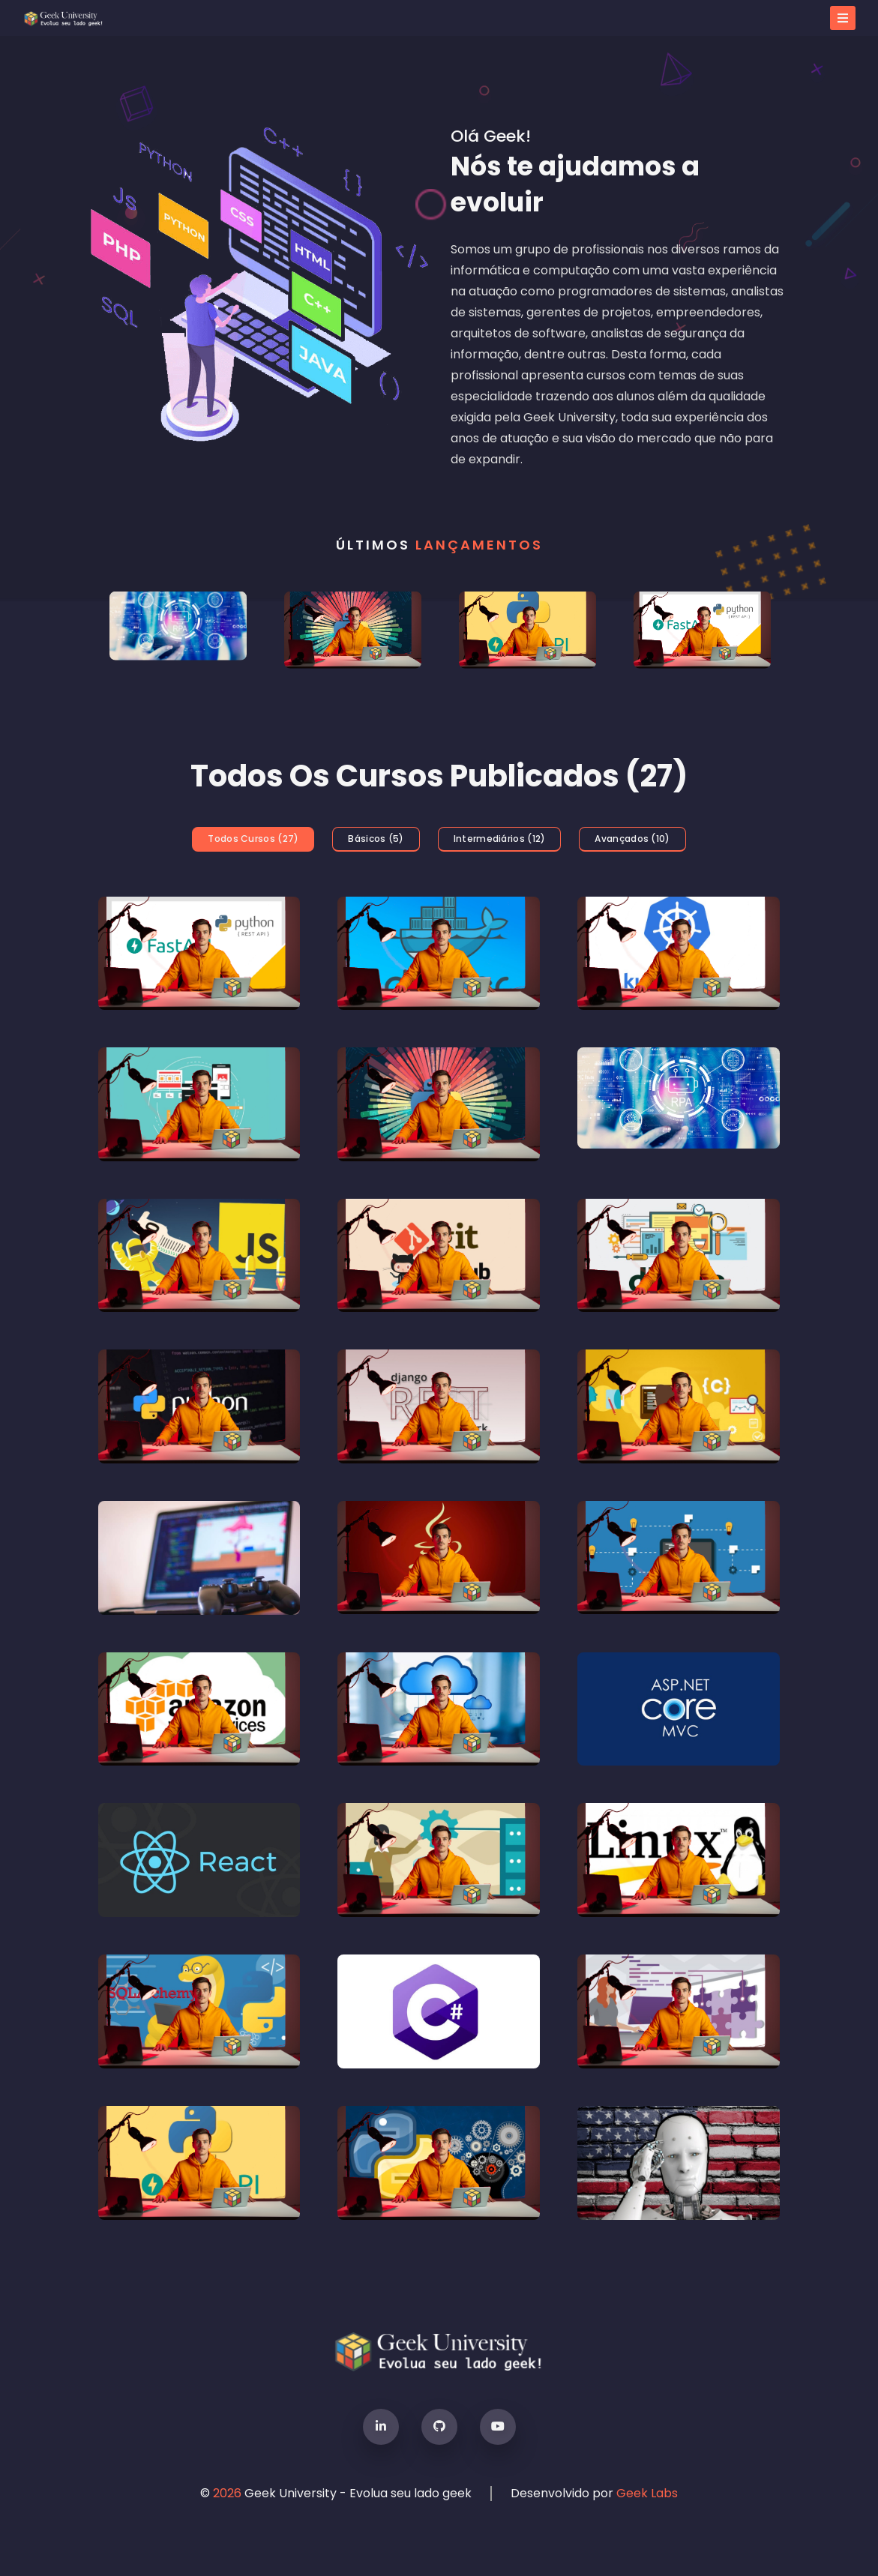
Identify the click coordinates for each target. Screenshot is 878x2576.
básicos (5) (375, 838)
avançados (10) (632, 838)
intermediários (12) (500, 838)
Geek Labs (647, 2493)
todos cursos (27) (253, 838)
